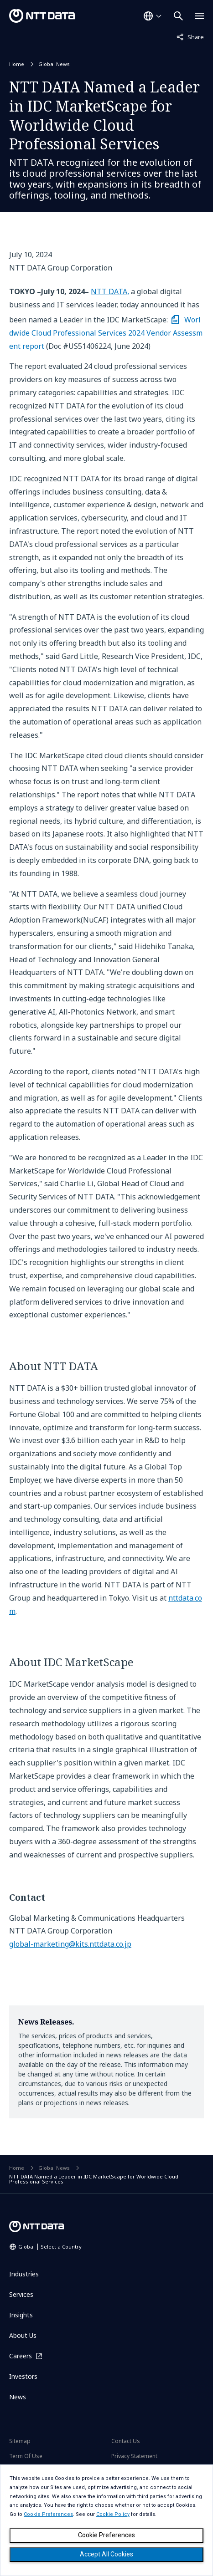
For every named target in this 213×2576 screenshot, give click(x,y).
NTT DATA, (110, 291)
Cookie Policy (113, 2514)
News (17, 2396)
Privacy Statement (134, 2456)
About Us (22, 2335)
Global (50, 2246)
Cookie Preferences (106, 2535)
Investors (23, 2376)
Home (16, 64)
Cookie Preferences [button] (48, 2514)
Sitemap (20, 2441)
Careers (20, 2355)
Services (21, 2294)
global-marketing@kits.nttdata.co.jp (70, 1944)
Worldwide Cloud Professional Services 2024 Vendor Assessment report (106, 333)
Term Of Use (25, 2456)
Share (190, 36)
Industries (24, 2274)
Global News (54, 64)
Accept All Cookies (106, 2554)
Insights (21, 2315)
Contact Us (125, 2441)
